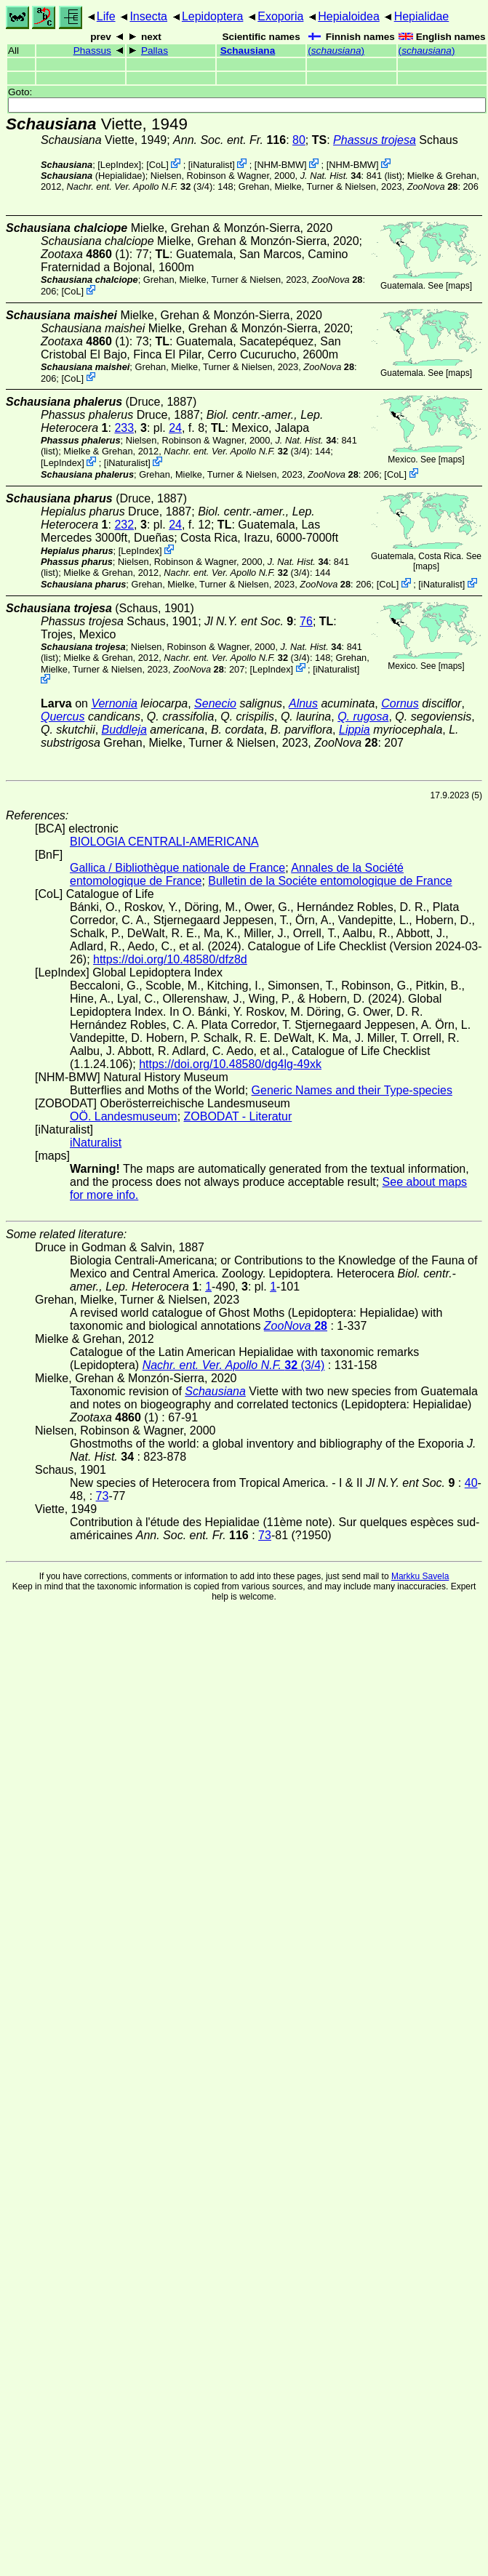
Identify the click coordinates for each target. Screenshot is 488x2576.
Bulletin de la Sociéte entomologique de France (330, 881)
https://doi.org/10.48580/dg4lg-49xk (230, 1064)
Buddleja (124, 729)
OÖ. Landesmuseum (123, 1116)
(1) (85, 254)
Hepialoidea (349, 16)
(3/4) (140, 186)
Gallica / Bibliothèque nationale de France (177, 868)
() (336, 50)
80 (298, 140)
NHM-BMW (280, 164)
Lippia (354, 729)
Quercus (62, 716)
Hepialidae (421, 16)
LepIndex (119, 164)
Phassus (92, 50)
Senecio (215, 703)
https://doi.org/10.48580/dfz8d (170, 959)
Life (106, 16)
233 (124, 428)
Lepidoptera (213, 16)
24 (175, 428)
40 (471, 1483)
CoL (157, 164)
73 (102, 1496)
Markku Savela (420, 1576)
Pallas (154, 50)
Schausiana (248, 50)
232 (124, 524)
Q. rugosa (362, 716)
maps (458, 286)
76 (306, 621)
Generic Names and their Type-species (352, 1090)
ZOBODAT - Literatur (238, 1116)
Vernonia (114, 703)
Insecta (148, 16)
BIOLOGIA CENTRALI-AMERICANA (164, 841)
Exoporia (280, 16)
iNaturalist (211, 164)
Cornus (400, 703)
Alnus (303, 703)
